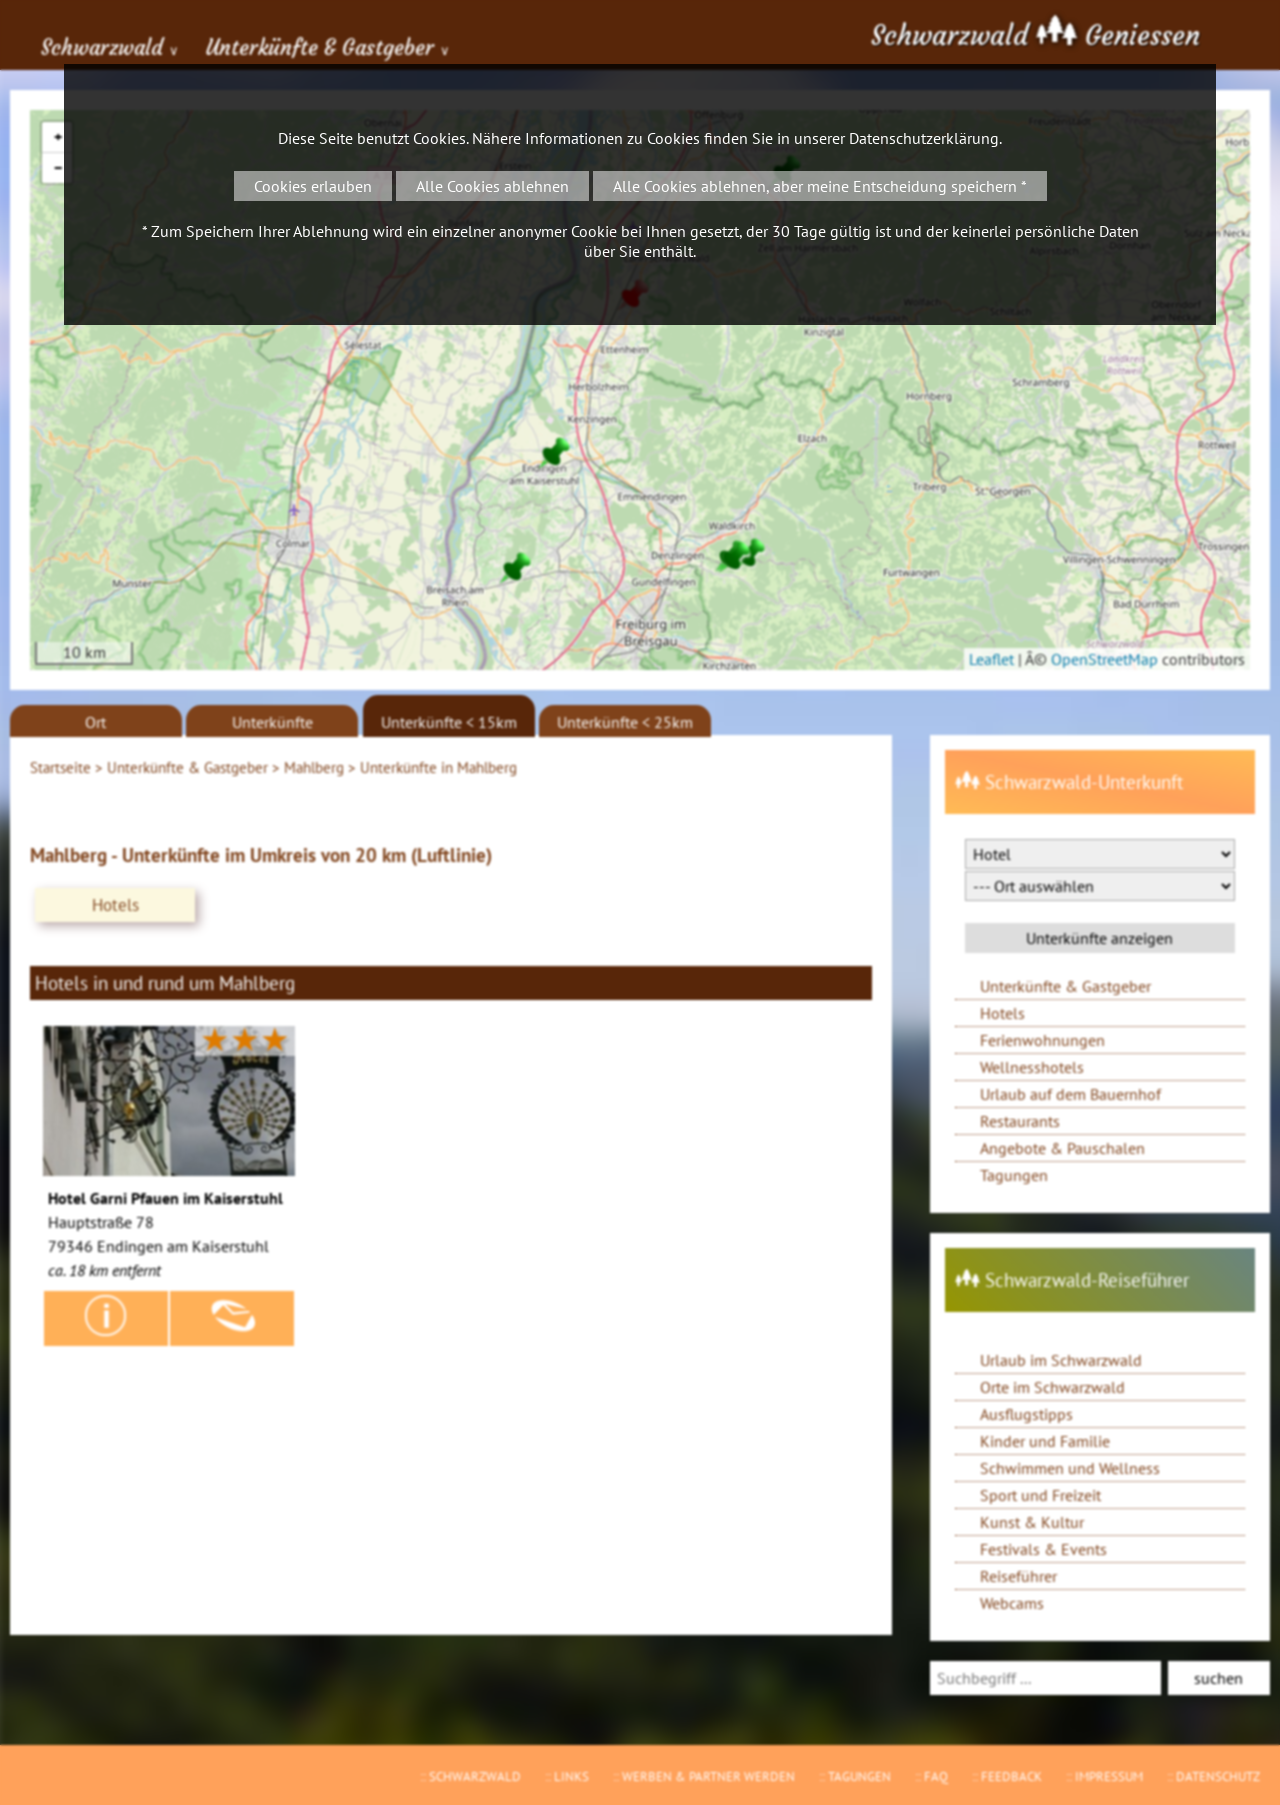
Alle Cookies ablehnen (492, 186)
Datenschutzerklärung (924, 138)
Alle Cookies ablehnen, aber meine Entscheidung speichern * (820, 186)
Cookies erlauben (313, 186)
